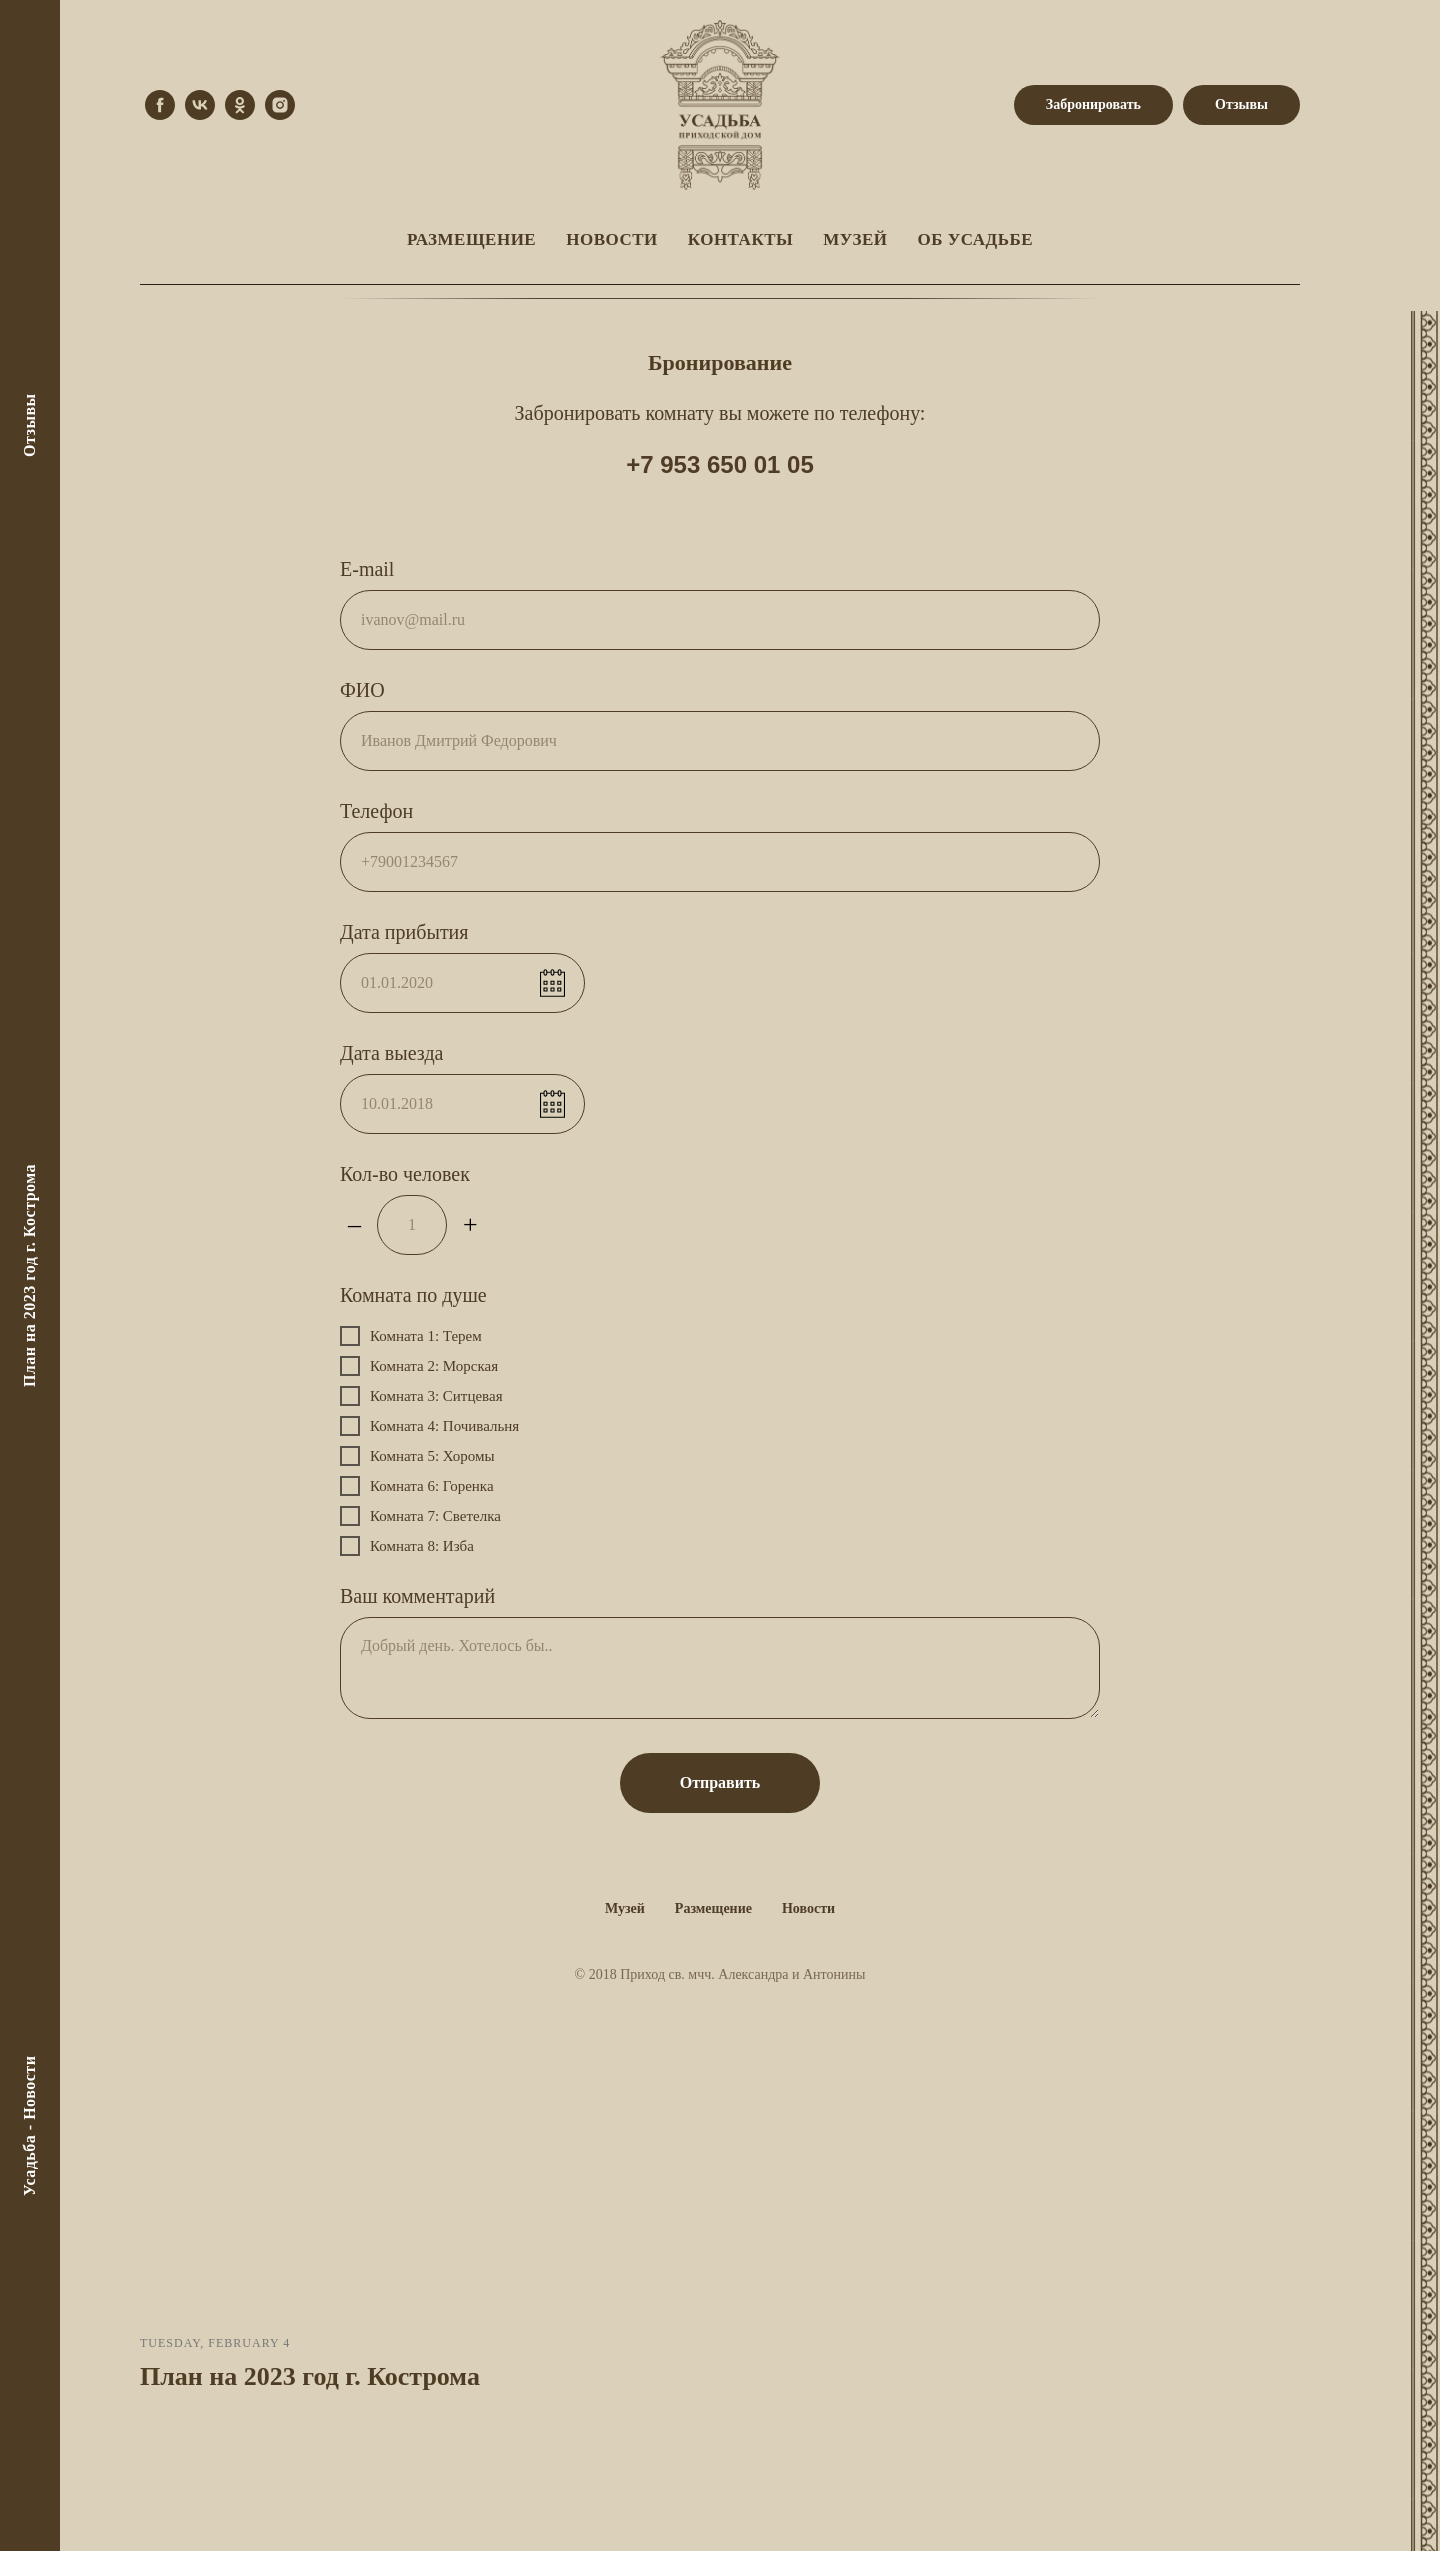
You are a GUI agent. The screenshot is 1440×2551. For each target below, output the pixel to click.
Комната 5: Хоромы (417, 1456)
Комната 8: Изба (407, 1546)
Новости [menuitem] (612, 239)
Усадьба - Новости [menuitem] (29, 2126)
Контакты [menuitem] (740, 239)
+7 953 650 (689, 464)
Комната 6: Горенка (417, 1486)
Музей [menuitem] (855, 239)
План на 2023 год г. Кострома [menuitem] (29, 1275)
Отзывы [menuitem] (29, 425)
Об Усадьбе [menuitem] (975, 239)
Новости (808, 1908)
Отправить (720, 1782)
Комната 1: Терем (411, 1336)
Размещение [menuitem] (471, 239)
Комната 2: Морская (419, 1366)
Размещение (713, 1908)
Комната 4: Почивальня (429, 1426)
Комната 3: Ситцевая (421, 1396)
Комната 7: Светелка (420, 1516)
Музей (625, 1908)
